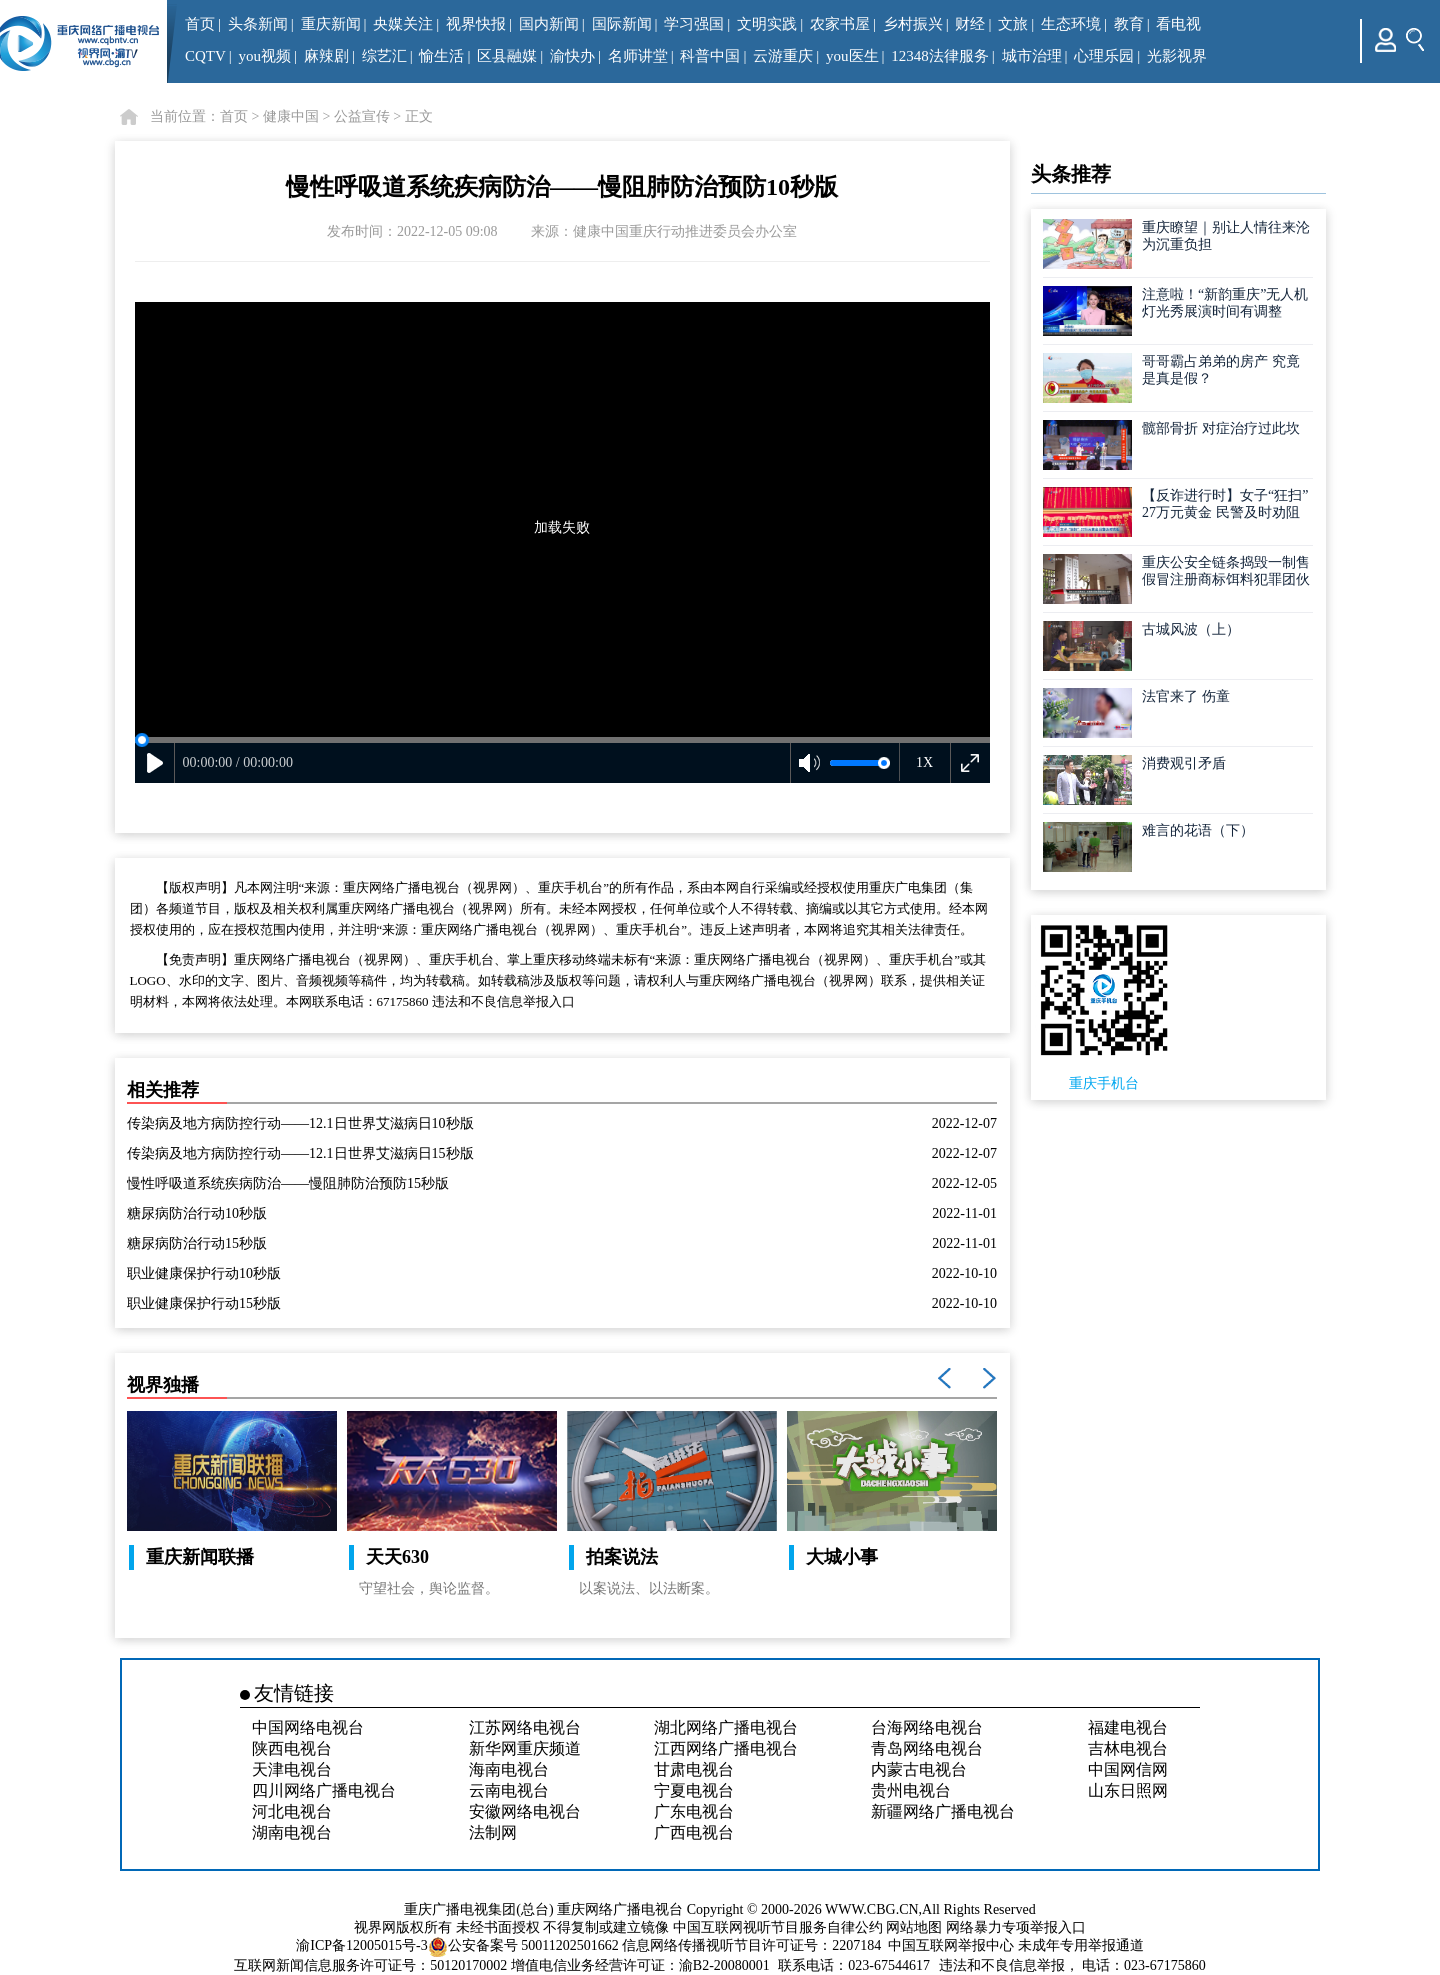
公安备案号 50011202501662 (525, 1945)
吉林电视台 (1128, 1748)
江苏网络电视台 (525, 1727)
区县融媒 (507, 56)
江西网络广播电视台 (726, 1748)
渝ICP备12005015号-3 (361, 1945)
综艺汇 (384, 56)
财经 (970, 24)
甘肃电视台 (694, 1769)
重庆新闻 (331, 24)
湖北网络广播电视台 (726, 1727)
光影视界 (1177, 56)
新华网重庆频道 (525, 1748)
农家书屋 (840, 24)
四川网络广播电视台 (324, 1790)
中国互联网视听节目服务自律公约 (778, 1927)
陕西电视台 (292, 1748)
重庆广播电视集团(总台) (478, 1909)
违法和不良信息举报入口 (503, 1001)
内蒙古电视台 (919, 1769)
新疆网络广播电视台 (943, 1811)
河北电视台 (292, 1811)
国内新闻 (549, 24)
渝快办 (572, 56)
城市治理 (1032, 56)
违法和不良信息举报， (1009, 1965)
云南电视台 (509, 1790)
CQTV (205, 56)
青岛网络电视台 (927, 1748)
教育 (1129, 24)
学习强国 (694, 24)
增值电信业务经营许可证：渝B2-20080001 (640, 1965)
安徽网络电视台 (525, 1811)
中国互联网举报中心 (951, 1945)
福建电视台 (1128, 1727)
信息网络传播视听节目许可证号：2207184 (751, 1945)
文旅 (1013, 24)
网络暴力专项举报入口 (1016, 1927)
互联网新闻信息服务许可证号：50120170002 (370, 1965)
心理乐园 (1104, 56)
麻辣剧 (326, 56)
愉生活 (441, 56)
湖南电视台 (292, 1832)
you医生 (852, 56)
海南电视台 (509, 1769)
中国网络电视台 (308, 1727)
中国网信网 (1128, 1769)
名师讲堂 (638, 56)
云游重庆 (783, 56)
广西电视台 (694, 1832)
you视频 (265, 56)
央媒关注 (403, 24)
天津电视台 (292, 1769)
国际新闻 (622, 24)
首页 (200, 24)
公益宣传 (362, 116)
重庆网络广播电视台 (620, 1909)
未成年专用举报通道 (1081, 1945)
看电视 (1178, 24)
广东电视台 (694, 1811)
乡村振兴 (913, 24)
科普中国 (710, 56)
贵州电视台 (911, 1790)
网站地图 (914, 1927)
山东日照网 (1128, 1790)
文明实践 (767, 24)
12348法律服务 (940, 56)
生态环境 (1071, 24)
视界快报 (476, 24)
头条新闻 (258, 24)
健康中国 (291, 116)
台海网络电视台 (927, 1727)
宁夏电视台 (694, 1790)
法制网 (493, 1832)
